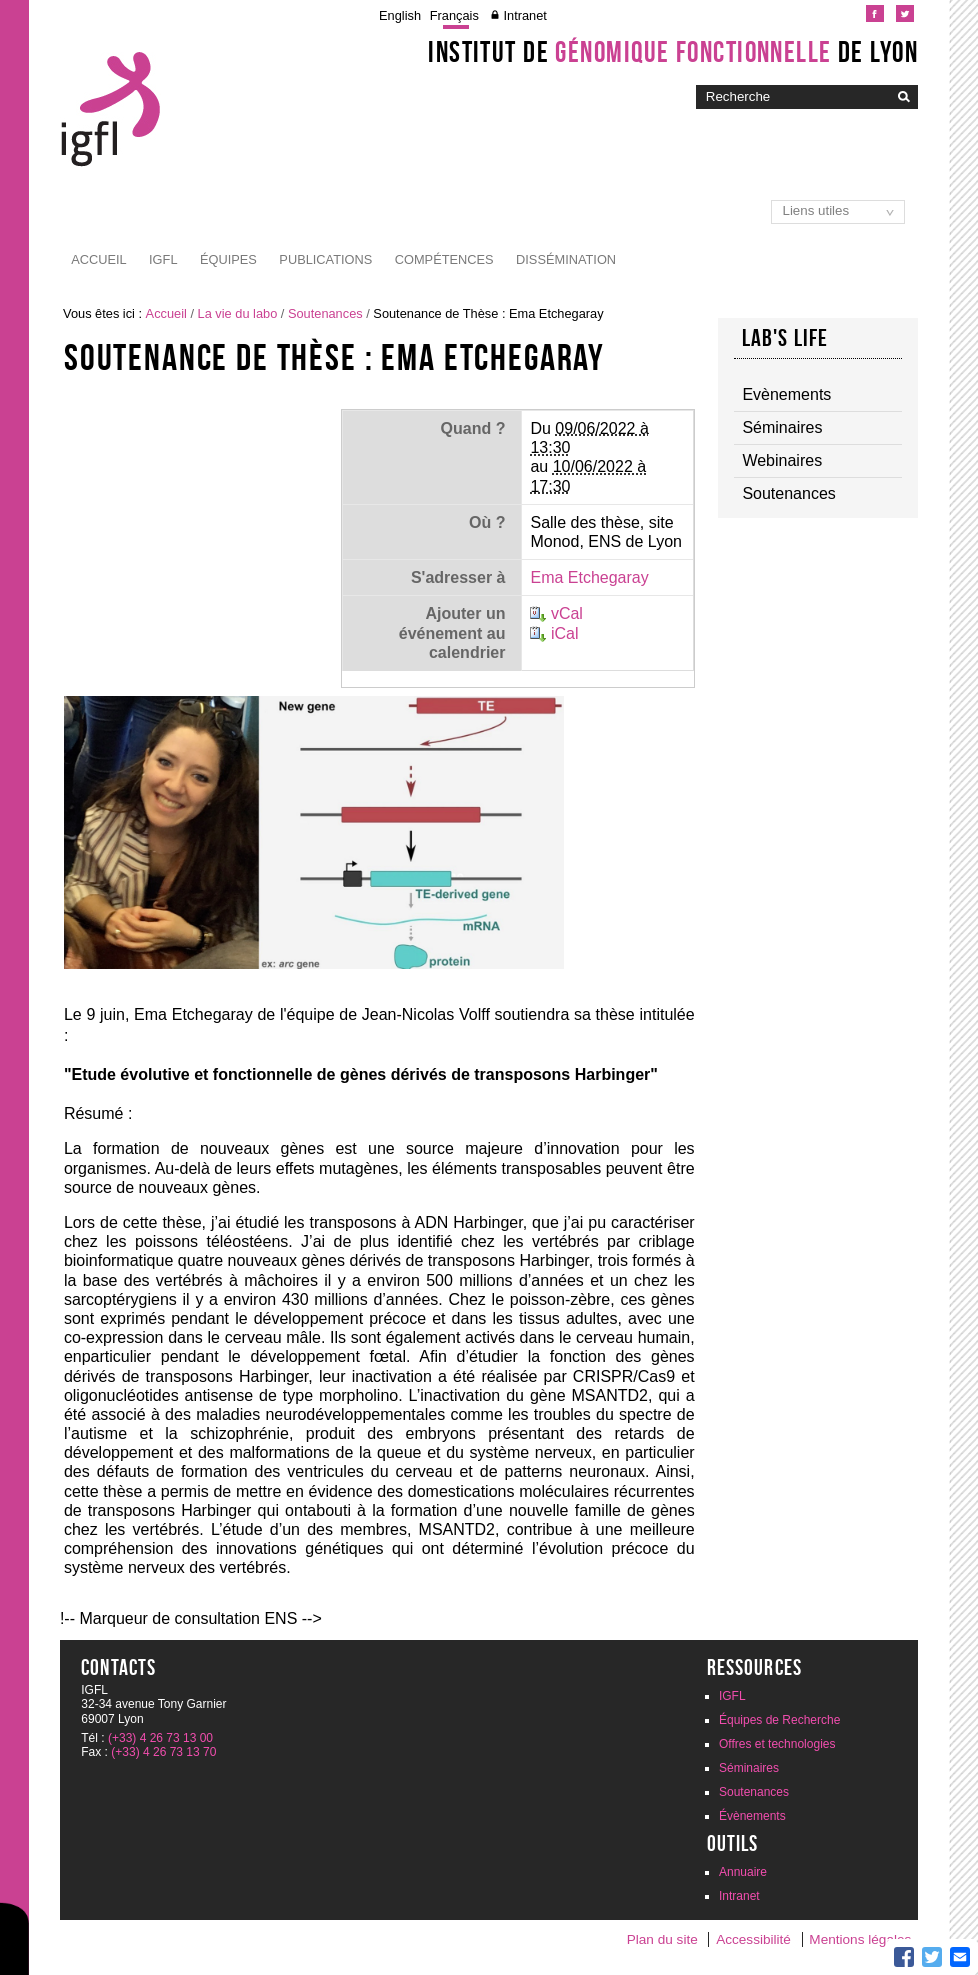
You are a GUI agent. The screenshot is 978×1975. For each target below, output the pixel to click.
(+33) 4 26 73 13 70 (163, 1752)
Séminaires (749, 1768)
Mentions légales (860, 1939)
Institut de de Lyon (673, 52)
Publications (325, 259)
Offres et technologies (777, 1744)
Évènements (752, 1816)
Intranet (524, 15)
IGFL (163, 259)
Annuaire (743, 1872)
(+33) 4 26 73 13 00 (160, 1738)
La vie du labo (238, 313)
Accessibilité (753, 1939)
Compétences (444, 259)
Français (454, 15)
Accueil (98, 259)
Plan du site (662, 1939)
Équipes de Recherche (779, 1720)
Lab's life (785, 338)
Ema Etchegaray (589, 577)
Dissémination (566, 259)
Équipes (228, 259)
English (400, 15)
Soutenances (325, 313)
